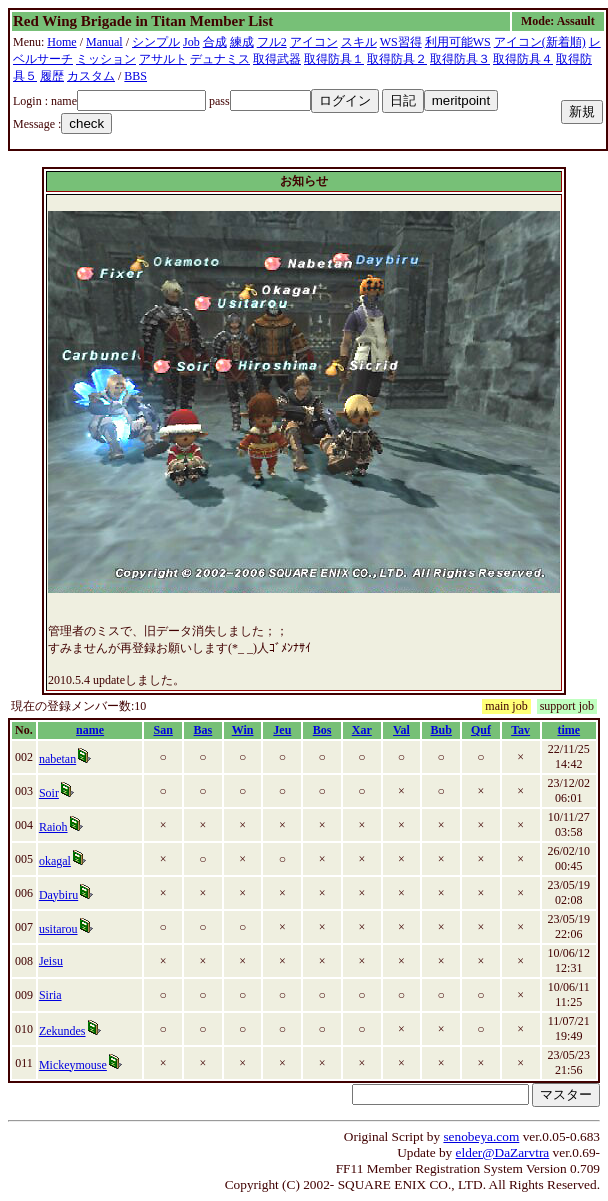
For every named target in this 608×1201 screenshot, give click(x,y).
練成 (242, 42)
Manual (104, 42)
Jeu (282, 730)
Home (61, 42)
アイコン (314, 42)
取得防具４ (523, 59)
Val (401, 730)
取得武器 (277, 59)
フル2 (272, 42)
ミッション (106, 59)
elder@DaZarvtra (503, 1152)
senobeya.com (481, 1136)
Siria (50, 995)
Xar (362, 730)
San (162, 730)
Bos (322, 730)
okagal (55, 861)
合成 (215, 42)
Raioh (53, 827)
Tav (520, 730)
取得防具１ (334, 59)
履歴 (52, 76)
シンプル (156, 42)
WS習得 (401, 42)
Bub (441, 730)
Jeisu (51, 961)
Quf (481, 730)
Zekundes (62, 1031)
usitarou (58, 929)
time (568, 730)
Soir (49, 793)
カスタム (91, 76)
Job (191, 42)
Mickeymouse (73, 1065)
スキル (359, 42)
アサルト (163, 59)
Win (243, 730)
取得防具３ (460, 59)
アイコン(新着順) (540, 42)
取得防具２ (397, 59)
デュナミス (220, 59)
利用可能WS (458, 42)
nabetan (57, 759)
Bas (203, 730)
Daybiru (58, 895)
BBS (135, 76)
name (90, 730)
